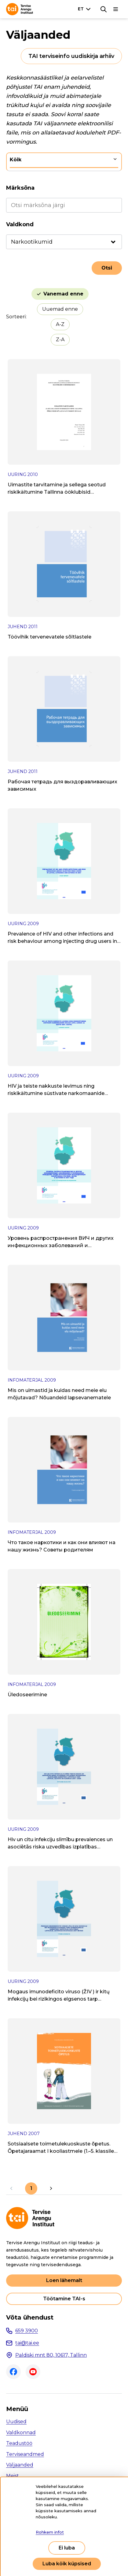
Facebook (13, 2371)
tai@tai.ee (27, 2343)
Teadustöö (19, 2443)
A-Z (60, 324)
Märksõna (20, 187)
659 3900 (26, 2331)
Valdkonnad (21, 2432)
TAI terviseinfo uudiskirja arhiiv (71, 56)
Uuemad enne (60, 309)
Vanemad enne (63, 294)
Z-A (60, 339)
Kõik (15, 160)
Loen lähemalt (64, 2280)
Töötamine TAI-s (64, 2299)
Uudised (16, 2421)
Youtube (33, 2371)
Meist (12, 2476)
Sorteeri (16, 317)
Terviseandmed (25, 2454)
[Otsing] (103, 9)
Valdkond (20, 224)
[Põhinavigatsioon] (116, 9)
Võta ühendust (29, 2317)
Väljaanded (19, 2465)
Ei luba (67, 2548)
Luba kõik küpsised (66, 2564)
